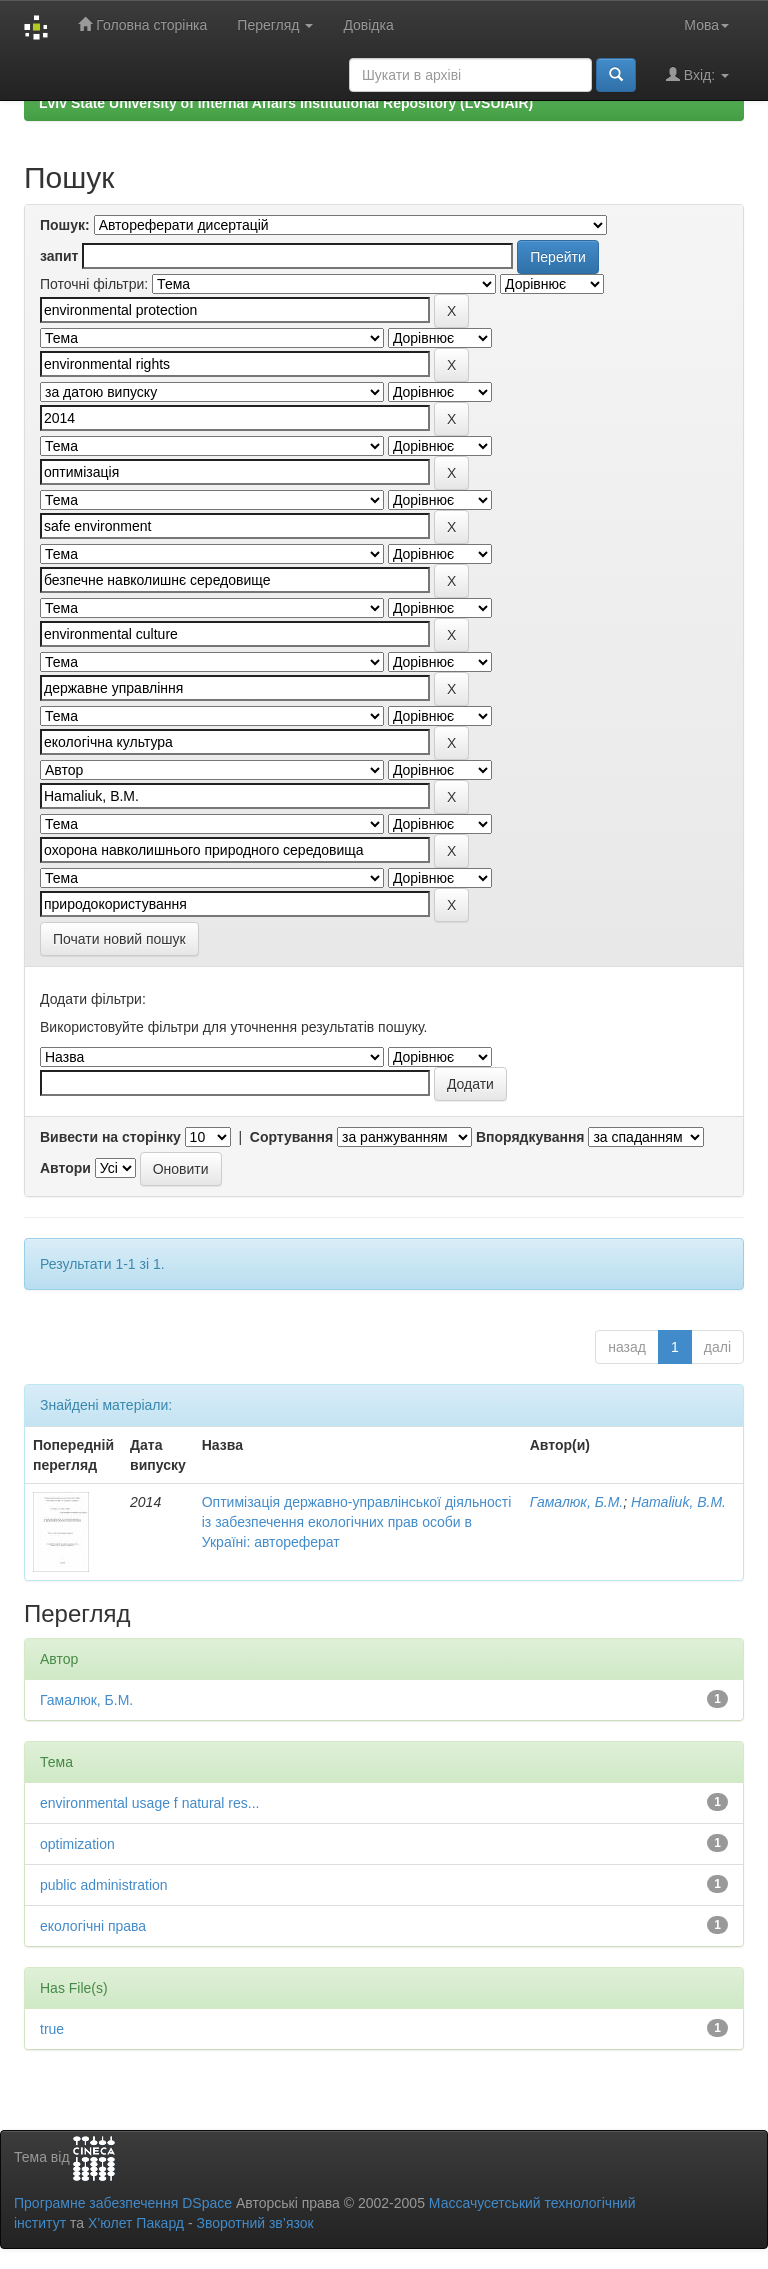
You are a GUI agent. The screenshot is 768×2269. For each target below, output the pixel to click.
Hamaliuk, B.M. (678, 1502)
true (52, 2029)
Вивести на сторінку (110, 1137)
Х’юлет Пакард (136, 2223)
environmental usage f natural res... (149, 1803)
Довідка (368, 25)
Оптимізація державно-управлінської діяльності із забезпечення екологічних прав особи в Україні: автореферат (357, 1522)
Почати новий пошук (119, 939)
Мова (706, 25)
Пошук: (65, 225)
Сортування (291, 1137)
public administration (104, 1885)
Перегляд (275, 25)
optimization (77, 1844)
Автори (65, 1168)
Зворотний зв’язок (254, 2223)
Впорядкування (530, 1137)
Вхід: (697, 74)
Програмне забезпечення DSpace (123, 2203)
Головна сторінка (142, 24)
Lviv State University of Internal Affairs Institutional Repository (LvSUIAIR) (286, 103)
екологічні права (93, 1926)
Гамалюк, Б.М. (577, 1502)
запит (59, 256)
